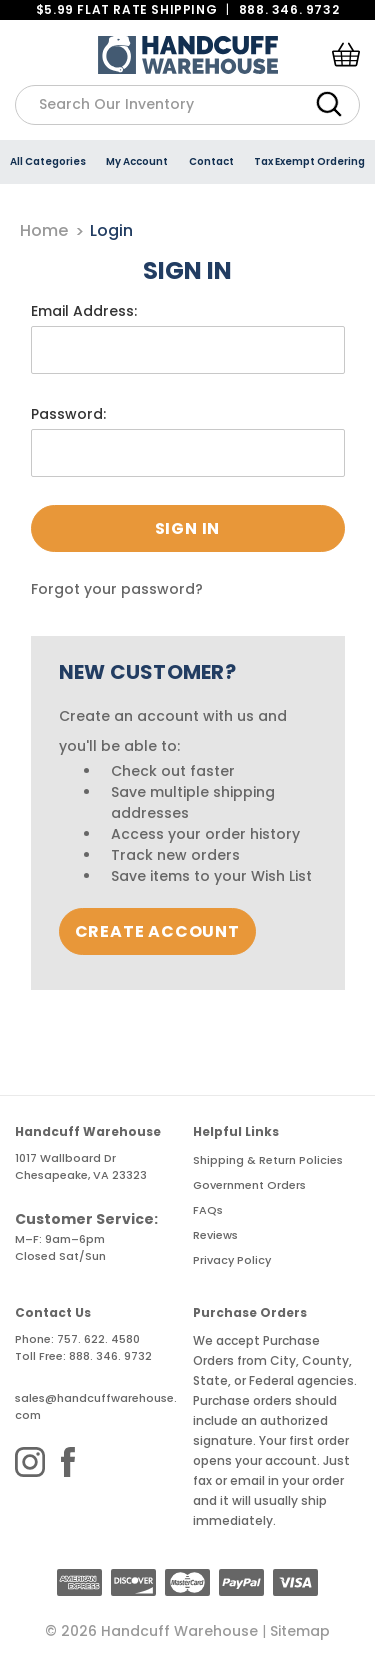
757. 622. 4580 (98, 1339)
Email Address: (84, 311)
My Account (137, 161)
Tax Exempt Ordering (309, 161)
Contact (211, 161)
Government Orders (249, 1185)
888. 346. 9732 (289, 9)
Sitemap (300, 1631)
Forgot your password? (117, 589)
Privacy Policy (232, 1260)
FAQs (208, 1210)
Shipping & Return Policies (268, 1160)
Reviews (215, 1235)
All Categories (48, 161)
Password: (68, 414)
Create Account (157, 931)
